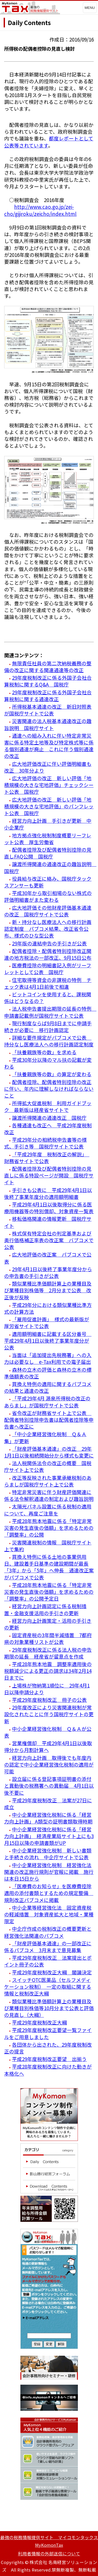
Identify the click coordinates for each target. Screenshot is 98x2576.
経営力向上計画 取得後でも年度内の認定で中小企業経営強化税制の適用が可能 (49, 1764)
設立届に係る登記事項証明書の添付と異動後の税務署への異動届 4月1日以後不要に (49, 1785)
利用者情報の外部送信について (49, 2553)
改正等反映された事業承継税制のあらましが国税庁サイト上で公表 (47, 1481)
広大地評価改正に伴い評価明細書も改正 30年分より (47, 767)
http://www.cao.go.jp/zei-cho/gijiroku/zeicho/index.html (40, 210)
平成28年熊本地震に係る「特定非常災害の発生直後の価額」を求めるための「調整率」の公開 (49, 1527)
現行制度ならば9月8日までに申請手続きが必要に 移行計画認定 (48, 1026)
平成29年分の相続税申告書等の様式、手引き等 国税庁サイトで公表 (45, 1143)
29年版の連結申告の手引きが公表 (49, 943)
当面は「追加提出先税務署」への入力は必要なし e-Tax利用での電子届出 (47, 1358)
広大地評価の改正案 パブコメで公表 (47, 1258)
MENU (90, 8)
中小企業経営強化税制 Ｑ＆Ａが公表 (47, 1732)
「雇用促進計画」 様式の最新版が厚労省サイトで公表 (46, 1322)
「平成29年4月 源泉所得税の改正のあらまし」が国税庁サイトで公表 (47, 1401)
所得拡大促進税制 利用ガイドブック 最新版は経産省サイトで (47, 1106)
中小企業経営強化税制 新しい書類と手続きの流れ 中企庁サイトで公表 (47, 1854)
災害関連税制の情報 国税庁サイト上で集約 (47, 1546)
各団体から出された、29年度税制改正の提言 (48, 2048)
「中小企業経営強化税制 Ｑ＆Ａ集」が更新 (45, 1437)
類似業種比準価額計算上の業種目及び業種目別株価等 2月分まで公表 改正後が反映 (47, 1290)
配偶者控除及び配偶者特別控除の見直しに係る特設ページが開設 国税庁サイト (49, 1175)
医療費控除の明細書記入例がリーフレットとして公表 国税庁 (47, 968)
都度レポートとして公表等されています (48, 142)
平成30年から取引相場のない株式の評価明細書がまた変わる (48, 896)
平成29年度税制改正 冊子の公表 (49, 1699)
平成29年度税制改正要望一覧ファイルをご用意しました (48, 2033)
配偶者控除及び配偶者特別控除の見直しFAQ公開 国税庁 (47, 853)
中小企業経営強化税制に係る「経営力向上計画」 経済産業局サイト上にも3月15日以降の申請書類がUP (49, 1836)
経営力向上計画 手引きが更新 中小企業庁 (47, 824)
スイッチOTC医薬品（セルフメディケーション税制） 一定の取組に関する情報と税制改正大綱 (47, 1986)
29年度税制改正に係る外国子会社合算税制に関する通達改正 (48, 695)
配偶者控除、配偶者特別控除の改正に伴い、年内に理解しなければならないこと (49, 1088)
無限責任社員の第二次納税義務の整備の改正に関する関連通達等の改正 (47, 666)
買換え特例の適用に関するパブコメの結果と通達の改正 (47, 1387)
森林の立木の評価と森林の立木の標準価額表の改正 (47, 1373)
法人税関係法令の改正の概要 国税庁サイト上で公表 (47, 1466)
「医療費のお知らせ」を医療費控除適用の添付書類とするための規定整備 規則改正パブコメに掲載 (48, 1892)
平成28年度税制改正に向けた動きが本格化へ (48, 2070)
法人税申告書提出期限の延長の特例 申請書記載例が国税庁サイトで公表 (50, 1012)
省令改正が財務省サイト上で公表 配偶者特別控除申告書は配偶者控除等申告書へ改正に (49, 1419)
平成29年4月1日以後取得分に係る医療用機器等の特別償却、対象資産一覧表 (49, 1208)
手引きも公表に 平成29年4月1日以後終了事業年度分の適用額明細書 (48, 1193)
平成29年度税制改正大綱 (39, 2022)
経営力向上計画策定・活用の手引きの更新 (47, 1624)
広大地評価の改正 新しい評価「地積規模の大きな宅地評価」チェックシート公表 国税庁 (49, 784)
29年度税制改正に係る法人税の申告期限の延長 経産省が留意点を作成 (48, 1653)
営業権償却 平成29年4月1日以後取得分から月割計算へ (48, 1746)
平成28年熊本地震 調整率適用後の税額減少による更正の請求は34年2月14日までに (48, 1670)
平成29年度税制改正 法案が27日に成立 (48, 1803)
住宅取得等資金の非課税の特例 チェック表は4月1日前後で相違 (47, 983)
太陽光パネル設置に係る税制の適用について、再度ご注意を (47, 1510)
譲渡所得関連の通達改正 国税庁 (49, 1117)
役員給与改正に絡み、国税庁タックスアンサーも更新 (47, 882)
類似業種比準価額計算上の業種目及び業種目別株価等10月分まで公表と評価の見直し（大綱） (49, 2008)
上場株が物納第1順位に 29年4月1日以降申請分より (47, 1689)
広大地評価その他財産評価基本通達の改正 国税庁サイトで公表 (47, 911)
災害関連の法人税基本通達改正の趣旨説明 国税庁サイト (47, 724)
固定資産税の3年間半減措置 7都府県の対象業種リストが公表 (48, 1638)
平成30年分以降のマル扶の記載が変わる (48, 1063)
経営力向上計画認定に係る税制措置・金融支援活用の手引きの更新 (45, 1609)
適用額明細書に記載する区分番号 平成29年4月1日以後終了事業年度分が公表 (47, 1340)
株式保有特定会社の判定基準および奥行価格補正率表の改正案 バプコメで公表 (49, 1240)
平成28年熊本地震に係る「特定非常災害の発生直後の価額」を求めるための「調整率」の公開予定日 (49, 1591)
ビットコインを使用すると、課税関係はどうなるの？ (47, 997)
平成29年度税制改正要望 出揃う (49, 2058)
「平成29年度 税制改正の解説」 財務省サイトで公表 (46, 1157)
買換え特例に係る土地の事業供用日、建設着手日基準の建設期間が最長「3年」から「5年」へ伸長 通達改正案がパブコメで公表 (49, 1567)
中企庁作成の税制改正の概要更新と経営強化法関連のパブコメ (47, 1932)
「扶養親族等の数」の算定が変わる (51, 1073)
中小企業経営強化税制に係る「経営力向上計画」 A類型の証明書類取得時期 (48, 1818)
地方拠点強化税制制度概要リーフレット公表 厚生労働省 (47, 838)
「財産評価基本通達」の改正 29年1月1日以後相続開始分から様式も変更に (49, 1452)
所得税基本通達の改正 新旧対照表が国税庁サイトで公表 (47, 710)
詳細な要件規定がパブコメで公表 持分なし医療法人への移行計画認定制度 (49, 1041)
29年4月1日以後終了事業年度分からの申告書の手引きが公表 (48, 1272)
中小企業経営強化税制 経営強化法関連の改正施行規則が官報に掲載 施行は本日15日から (49, 1871)
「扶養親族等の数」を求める (44, 1052)
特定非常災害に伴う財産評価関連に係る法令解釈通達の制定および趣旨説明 (49, 1495)
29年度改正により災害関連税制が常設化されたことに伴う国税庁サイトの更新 (49, 1714)
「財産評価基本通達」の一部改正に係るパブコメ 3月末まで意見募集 (47, 1946)
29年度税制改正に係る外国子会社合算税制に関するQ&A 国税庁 (48, 681)
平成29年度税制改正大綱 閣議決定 (52, 1972)
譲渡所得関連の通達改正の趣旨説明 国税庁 (50, 867)
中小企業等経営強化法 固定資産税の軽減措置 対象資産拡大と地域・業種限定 (49, 1914)
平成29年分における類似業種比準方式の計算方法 (48, 1308)
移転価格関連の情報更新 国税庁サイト (47, 1222)
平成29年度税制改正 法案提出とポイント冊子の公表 (48, 1961)
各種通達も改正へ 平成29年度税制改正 (48, 1128)
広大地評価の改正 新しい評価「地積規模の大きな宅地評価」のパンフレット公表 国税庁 (49, 806)
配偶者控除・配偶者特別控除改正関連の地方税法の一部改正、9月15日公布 (47, 954)
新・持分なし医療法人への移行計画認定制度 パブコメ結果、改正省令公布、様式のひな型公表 (47, 928)
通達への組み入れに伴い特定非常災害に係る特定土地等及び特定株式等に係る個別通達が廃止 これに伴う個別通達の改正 (49, 746)
